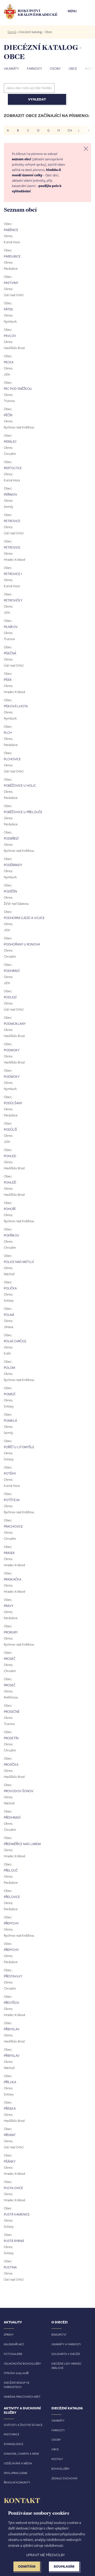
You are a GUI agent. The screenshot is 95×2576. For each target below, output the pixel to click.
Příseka (10, 2108)
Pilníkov (11, 626)
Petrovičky (13, 600)
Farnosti (34, 68)
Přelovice (12, 1896)
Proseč (9, 1658)
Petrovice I (13, 573)
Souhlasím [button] (64, 2566)
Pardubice (12, 256)
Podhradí (12, 970)
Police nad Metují (19, 1261)
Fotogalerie (13, 2354)
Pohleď (10, 1182)
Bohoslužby (60, 2468)
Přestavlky (13, 1976)
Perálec (10, 441)
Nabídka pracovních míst (22, 2396)
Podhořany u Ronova (22, 944)
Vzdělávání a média (18, 2463)
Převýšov (11, 2002)
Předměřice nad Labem (22, 1843)
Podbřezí (11, 838)
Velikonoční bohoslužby (22, 2363)
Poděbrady (13, 864)
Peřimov (10, 494)
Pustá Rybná (14, 2240)
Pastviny (11, 282)
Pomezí (9, 1394)
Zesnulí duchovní (64, 2478)
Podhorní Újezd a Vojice (24, 917)
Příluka (10, 2082)
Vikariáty (11, 68)
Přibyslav (12, 2029)
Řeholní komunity (17, 2482)
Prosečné (12, 1711)
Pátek (8, 309)
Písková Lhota (16, 706)
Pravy (8, 1605)
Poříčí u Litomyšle (19, 1447)
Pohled (10, 1156)
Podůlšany (13, 1103)
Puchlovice (13, 2187)
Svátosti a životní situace (23, 2425)
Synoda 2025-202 (15, 2373)
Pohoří (9, 1208)
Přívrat (10, 2135)
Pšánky (9, 2161)
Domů (12, 32)
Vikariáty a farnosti (66, 2344)
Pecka (8, 362)
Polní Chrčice (15, 1341)
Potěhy (10, 1473)
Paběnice (11, 229)
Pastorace (11, 2434)
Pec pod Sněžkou (18, 388)
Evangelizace (13, 2444)
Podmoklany (15, 1023)
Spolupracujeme (15, 2473)
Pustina (10, 2267)
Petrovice (12, 521)
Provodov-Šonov (18, 1791)
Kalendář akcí (14, 2344)
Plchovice (12, 759)
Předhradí (12, 1817)
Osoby (55, 68)
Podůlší (10, 1129)
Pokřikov (11, 1235)
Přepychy (11, 1923)
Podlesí (10, 997)
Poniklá (10, 1420)
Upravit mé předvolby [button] (45, 2554)
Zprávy (8, 2334)
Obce (73, 68)
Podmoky (12, 1050)
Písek (8, 679)
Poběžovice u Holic (20, 785)
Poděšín (10, 891)
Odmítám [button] (26, 2566)
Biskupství (58, 2334)
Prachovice (13, 1526)
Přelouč (11, 1870)
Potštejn (12, 1500)
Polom (9, 1367)
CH (70, 130)
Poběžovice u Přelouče (23, 812)
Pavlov (10, 335)
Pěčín (8, 415)
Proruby (11, 1632)
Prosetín (11, 1738)
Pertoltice (13, 468)
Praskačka (12, 1579)
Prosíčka (11, 1764)
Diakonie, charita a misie (21, 2453)
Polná (9, 1314)
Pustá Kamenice (17, 2214)
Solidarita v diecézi (65, 2354)
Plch (8, 732)
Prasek (9, 1552)
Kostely (57, 2459)
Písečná (10, 653)
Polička (10, 1288)
